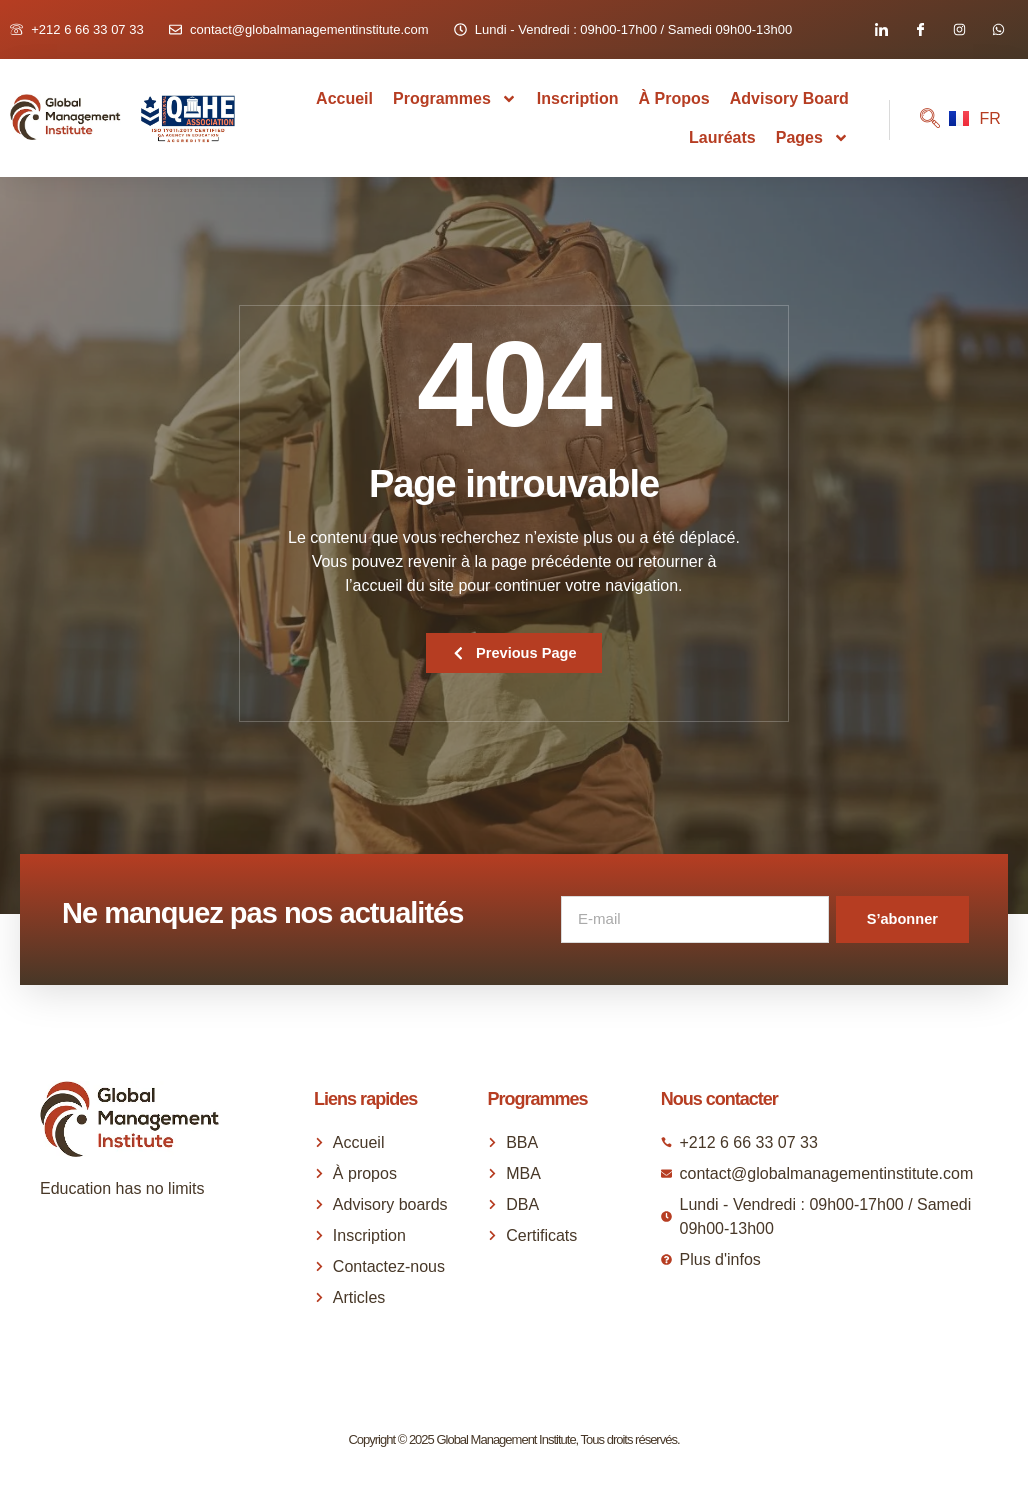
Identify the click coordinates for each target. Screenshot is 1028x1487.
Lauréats (722, 137)
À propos (674, 98)
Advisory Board (789, 98)
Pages (812, 138)
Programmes (455, 99)
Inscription (578, 98)
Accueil (344, 98)
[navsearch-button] (915, 120)
